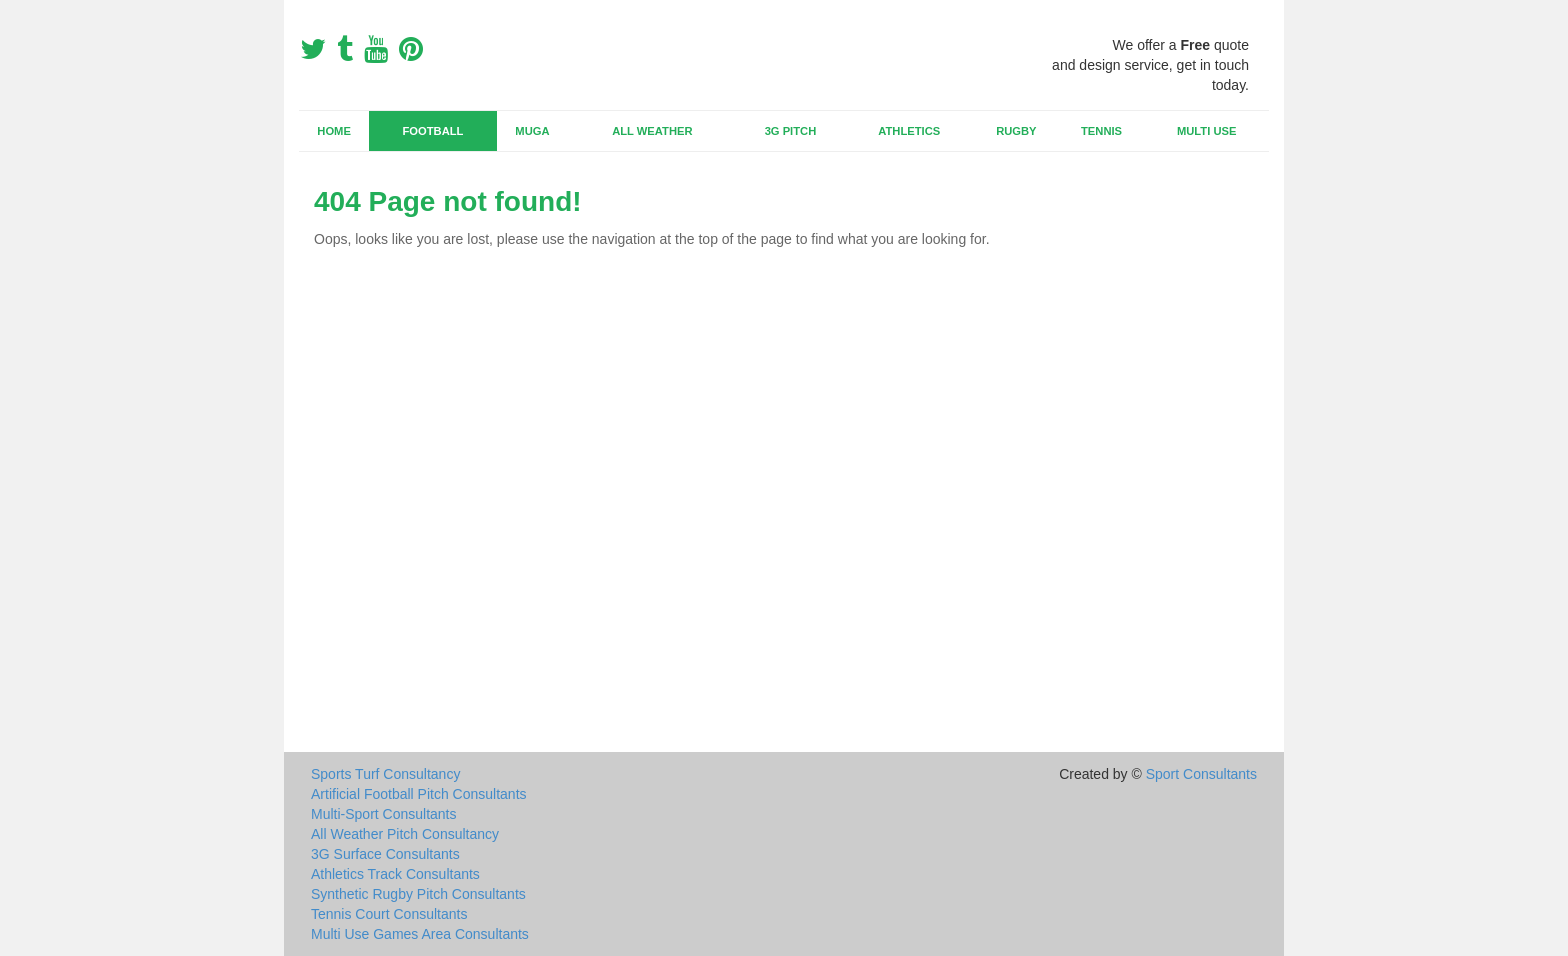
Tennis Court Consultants (389, 914)
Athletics (909, 131)
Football (433, 131)
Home (334, 131)
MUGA (532, 131)
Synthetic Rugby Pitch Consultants (418, 894)
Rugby (1016, 131)
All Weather (652, 131)
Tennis (1101, 131)
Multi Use (1206, 131)
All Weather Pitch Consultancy (405, 834)
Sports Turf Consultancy (385, 774)
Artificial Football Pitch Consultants (419, 794)
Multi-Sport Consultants (384, 814)
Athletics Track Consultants (395, 874)
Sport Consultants (1201, 774)
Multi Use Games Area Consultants (420, 934)
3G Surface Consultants (385, 854)
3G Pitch (791, 131)
